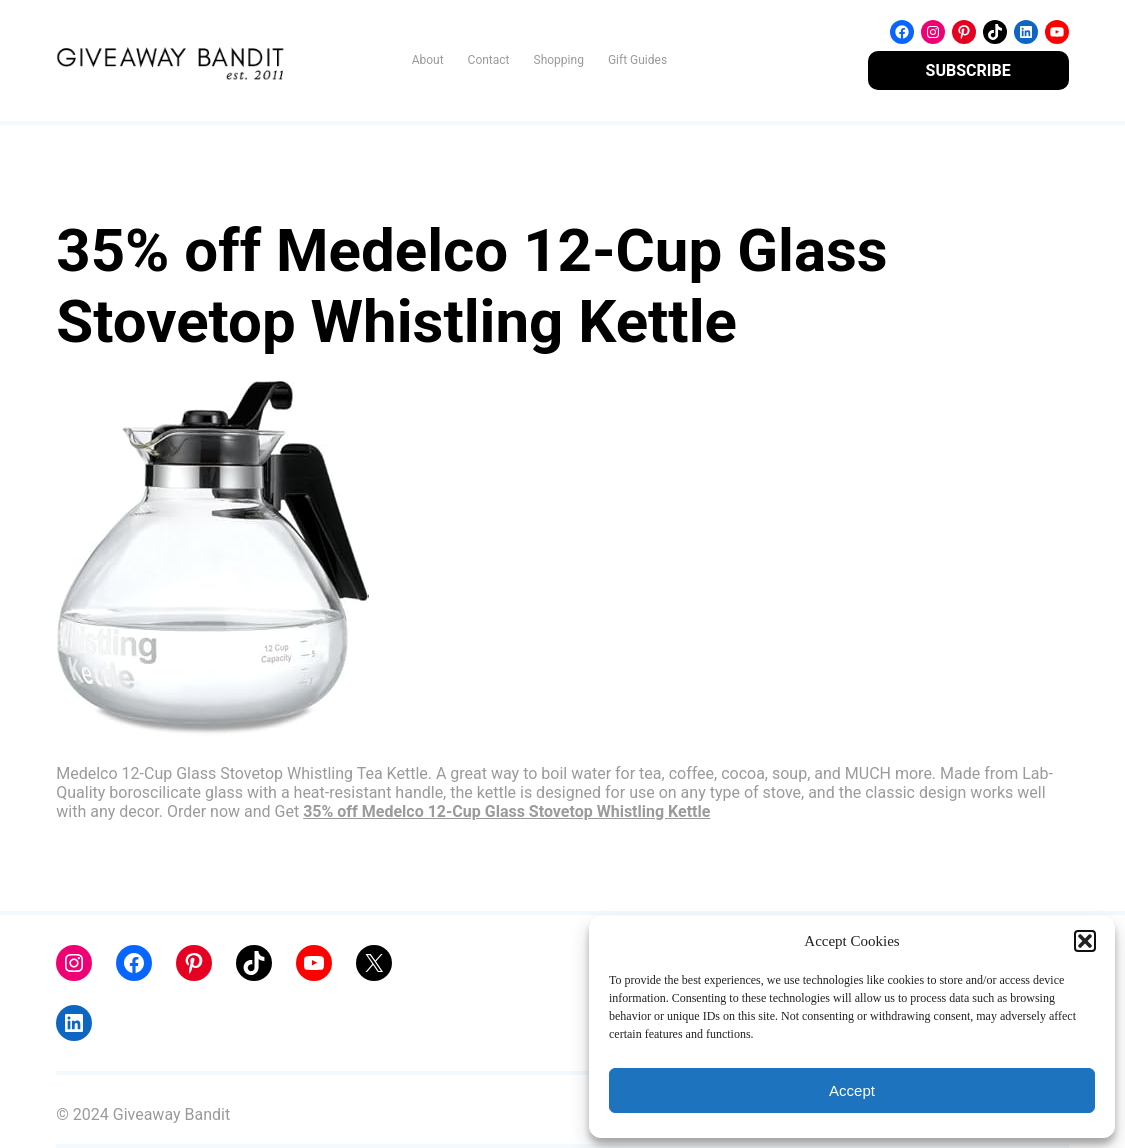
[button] (1085, 941)
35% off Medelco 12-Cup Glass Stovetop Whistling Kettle (506, 811)
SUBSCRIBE (968, 70)
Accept (852, 1090)
